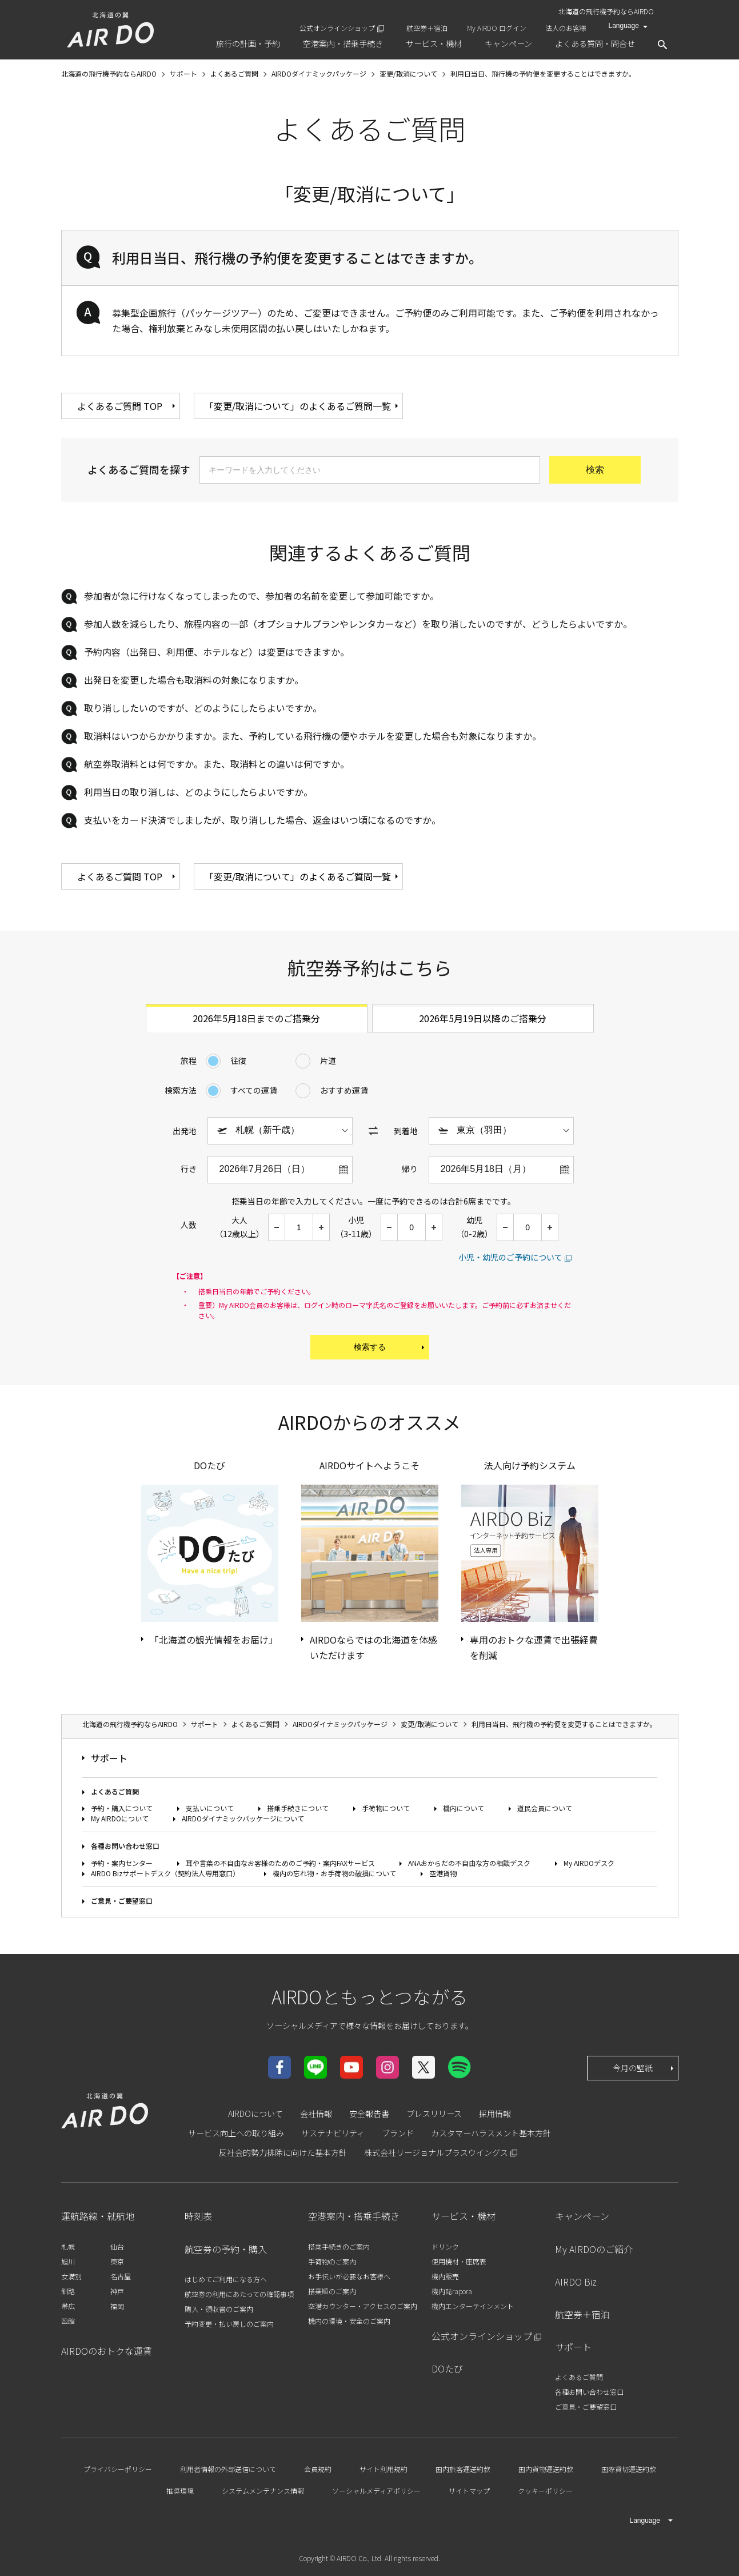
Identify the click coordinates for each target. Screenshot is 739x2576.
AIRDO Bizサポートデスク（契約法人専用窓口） (165, 1873)
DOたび (447, 2368)
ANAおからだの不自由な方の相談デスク (469, 1863)
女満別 (71, 2276)
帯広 (68, 2306)
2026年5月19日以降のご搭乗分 (482, 1018)
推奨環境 (180, 2490)
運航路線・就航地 (97, 2216)
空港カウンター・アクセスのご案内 (362, 2306)
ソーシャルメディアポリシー (376, 2490)
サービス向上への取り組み (236, 2133)
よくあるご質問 (115, 1791)
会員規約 (317, 2469)
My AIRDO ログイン (496, 28)
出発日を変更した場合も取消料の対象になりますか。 (193, 680)
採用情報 (495, 2113)
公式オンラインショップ (337, 28)
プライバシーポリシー (117, 2469)
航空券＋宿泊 (427, 28)
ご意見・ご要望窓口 (122, 1900)
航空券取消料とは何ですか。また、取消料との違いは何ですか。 (216, 764)
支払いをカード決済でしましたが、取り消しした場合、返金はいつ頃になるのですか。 (262, 820)
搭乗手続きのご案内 (339, 2246)
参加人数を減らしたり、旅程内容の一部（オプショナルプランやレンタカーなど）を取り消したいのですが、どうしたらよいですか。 (358, 624)
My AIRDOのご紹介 (594, 2249)
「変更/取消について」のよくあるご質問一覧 (302, 406)
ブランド (398, 2133)
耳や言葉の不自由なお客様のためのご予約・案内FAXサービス (280, 1863)
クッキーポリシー (545, 2490)
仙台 (117, 2246)
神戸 (117, 2291)
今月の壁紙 (644, 2067)
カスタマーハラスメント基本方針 (491, 2133)
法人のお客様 (565, 28)
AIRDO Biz (576, 2281)
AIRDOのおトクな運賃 (106, 2351)
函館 (68, 2321)
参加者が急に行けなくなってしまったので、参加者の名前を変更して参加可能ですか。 (261, 596)
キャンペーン (582, 2216)
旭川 (68, 2261)
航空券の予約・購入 (226, 2249)
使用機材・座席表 (459, 2261)
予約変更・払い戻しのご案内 (229, 2323)
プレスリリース (434, 2113)
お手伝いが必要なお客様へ (349, 2276)
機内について (463, 1808)
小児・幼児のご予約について (510, 1257)
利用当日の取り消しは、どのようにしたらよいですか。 (198, 792)
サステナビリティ (333, 2133)
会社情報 (316, 2113)
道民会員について (544, 1808)
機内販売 (445, 2276)
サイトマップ (469, 2490)
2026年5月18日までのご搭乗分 (256, 1018)
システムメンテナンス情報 (263, 2490)
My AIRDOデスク (589, 1863)
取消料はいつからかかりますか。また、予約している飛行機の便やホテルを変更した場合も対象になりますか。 (312, 736)
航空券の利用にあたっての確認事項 (239, 2294)
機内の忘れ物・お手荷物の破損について (334, 1873)
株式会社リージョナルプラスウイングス (436, 2152)
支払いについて (210, 1808)
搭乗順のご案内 (332, 2291)
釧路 (68, 2291)
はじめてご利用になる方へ (226, 2279)
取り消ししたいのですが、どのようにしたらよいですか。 (203, 708)
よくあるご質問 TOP (127, 406)
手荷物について (386, 1808)
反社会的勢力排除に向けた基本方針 (283, 2152)
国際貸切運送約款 (628, 2469)
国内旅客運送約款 (463, 2469)
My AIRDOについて (120, 1818)
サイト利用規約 (383, 2469)
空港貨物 (443, 1873)
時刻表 (198, 2216)
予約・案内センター (122, 1863)
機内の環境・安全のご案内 (349, 2321)
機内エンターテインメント (473, 2306)
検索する (390, 1346)
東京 (117, 2261)
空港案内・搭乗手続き (354, 2216)
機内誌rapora (452, 2291)
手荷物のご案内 (332, 2261)
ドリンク (445, 2246)
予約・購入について (122, 1808)
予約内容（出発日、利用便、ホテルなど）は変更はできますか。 (216, 652)
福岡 (117, 2306)
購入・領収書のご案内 (219, 2309)
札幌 (68, 2246)
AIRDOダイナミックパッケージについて (243, 1818)
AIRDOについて (255, 2113)
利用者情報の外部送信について (228, 2469)
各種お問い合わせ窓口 (125, 1846)
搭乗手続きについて (298, 1808)
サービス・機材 (464, 2216)
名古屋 (120, 2276)
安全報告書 (369, 2113)
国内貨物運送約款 (545, 2469)
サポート (109, 1758)
